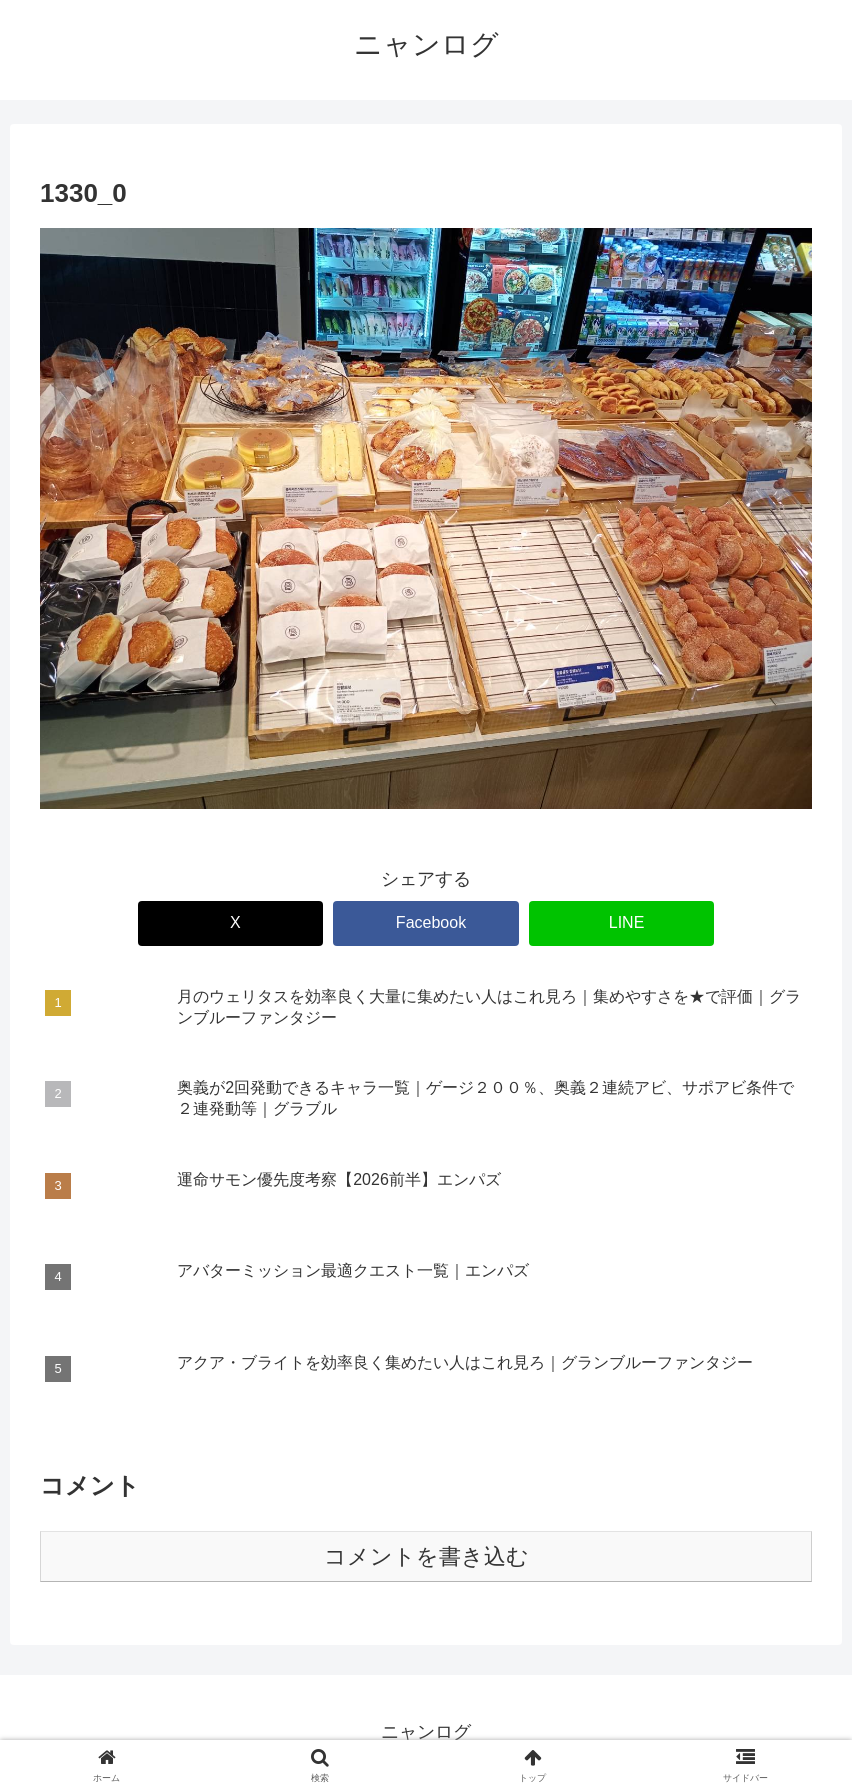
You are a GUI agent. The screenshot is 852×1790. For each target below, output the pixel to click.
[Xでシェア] (230, 923)
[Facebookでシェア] (425, 923)
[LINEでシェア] (621, 923)
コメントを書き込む (426, 1556)
